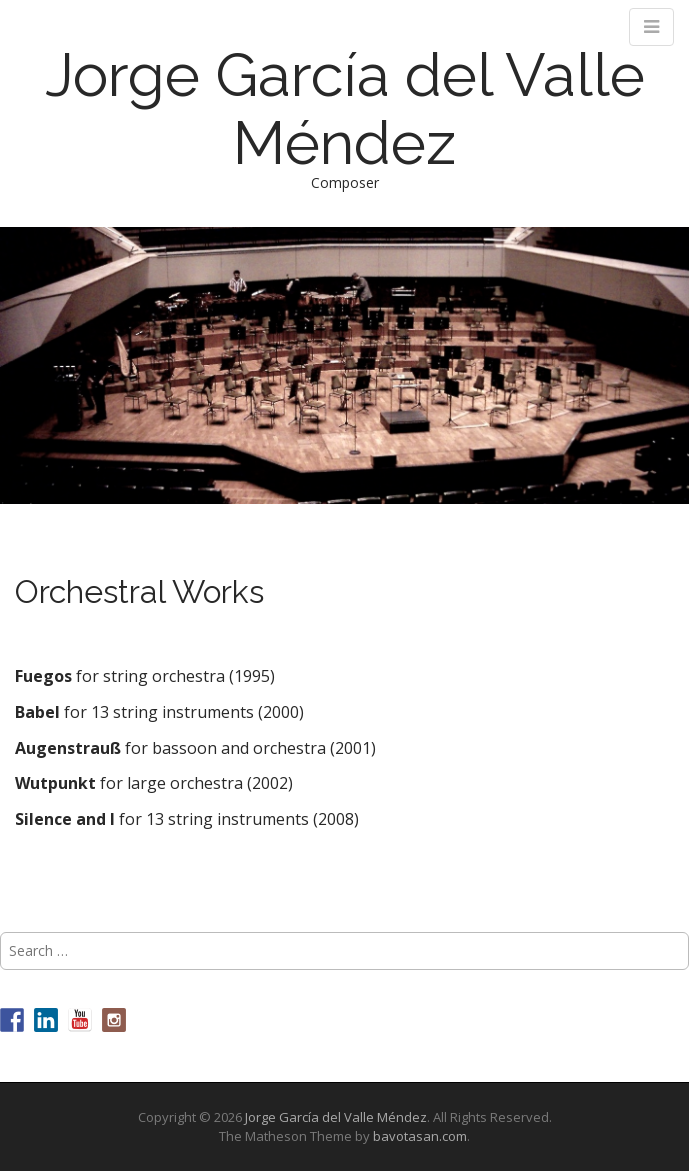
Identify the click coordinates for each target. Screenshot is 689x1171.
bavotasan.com (420, 1136)
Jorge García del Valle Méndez (345, 109)
